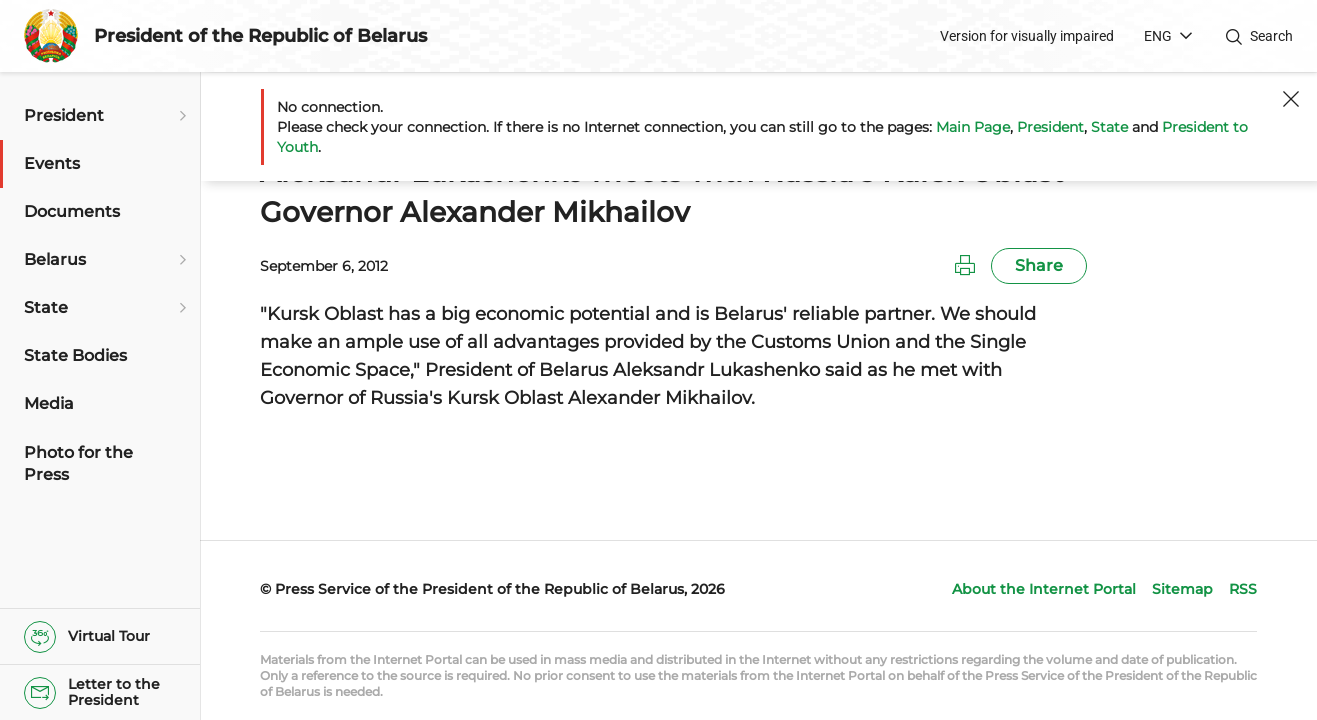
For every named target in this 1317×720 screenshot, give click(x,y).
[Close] (1291, 99)
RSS (1243, 589)
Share (1039, 265)
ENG (1158, 36)
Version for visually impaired (1027, 36)
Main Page (973, 127)
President (1050, 127)
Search (1271, 36)
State (1109, 127)
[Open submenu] (180, 116)
